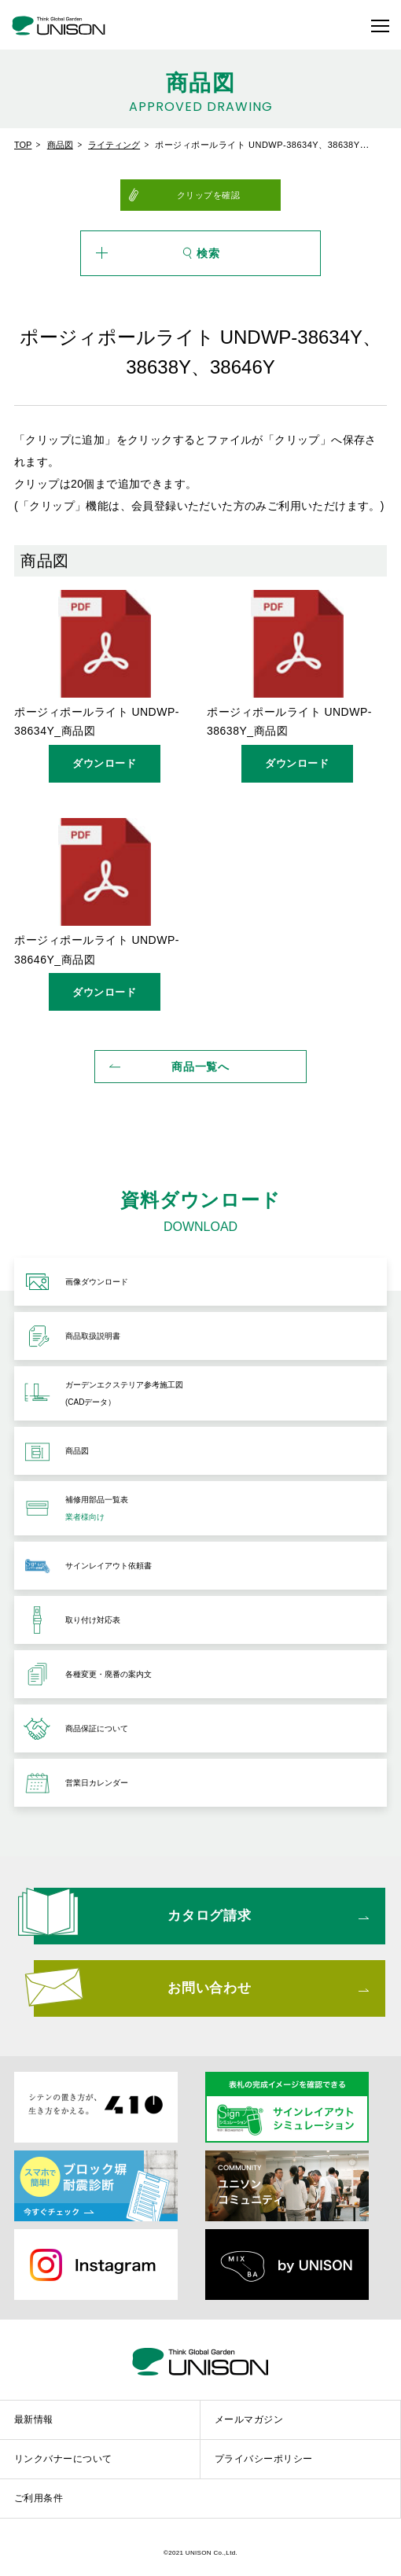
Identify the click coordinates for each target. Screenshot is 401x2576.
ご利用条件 (38, 2498)
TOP (22, 144)
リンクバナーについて (63, 2458)
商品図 (60, 144)
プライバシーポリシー (264, 2458)
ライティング (114, 144)
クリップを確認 (209, 195)
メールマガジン (249, 2419)
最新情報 (33, 2419)
